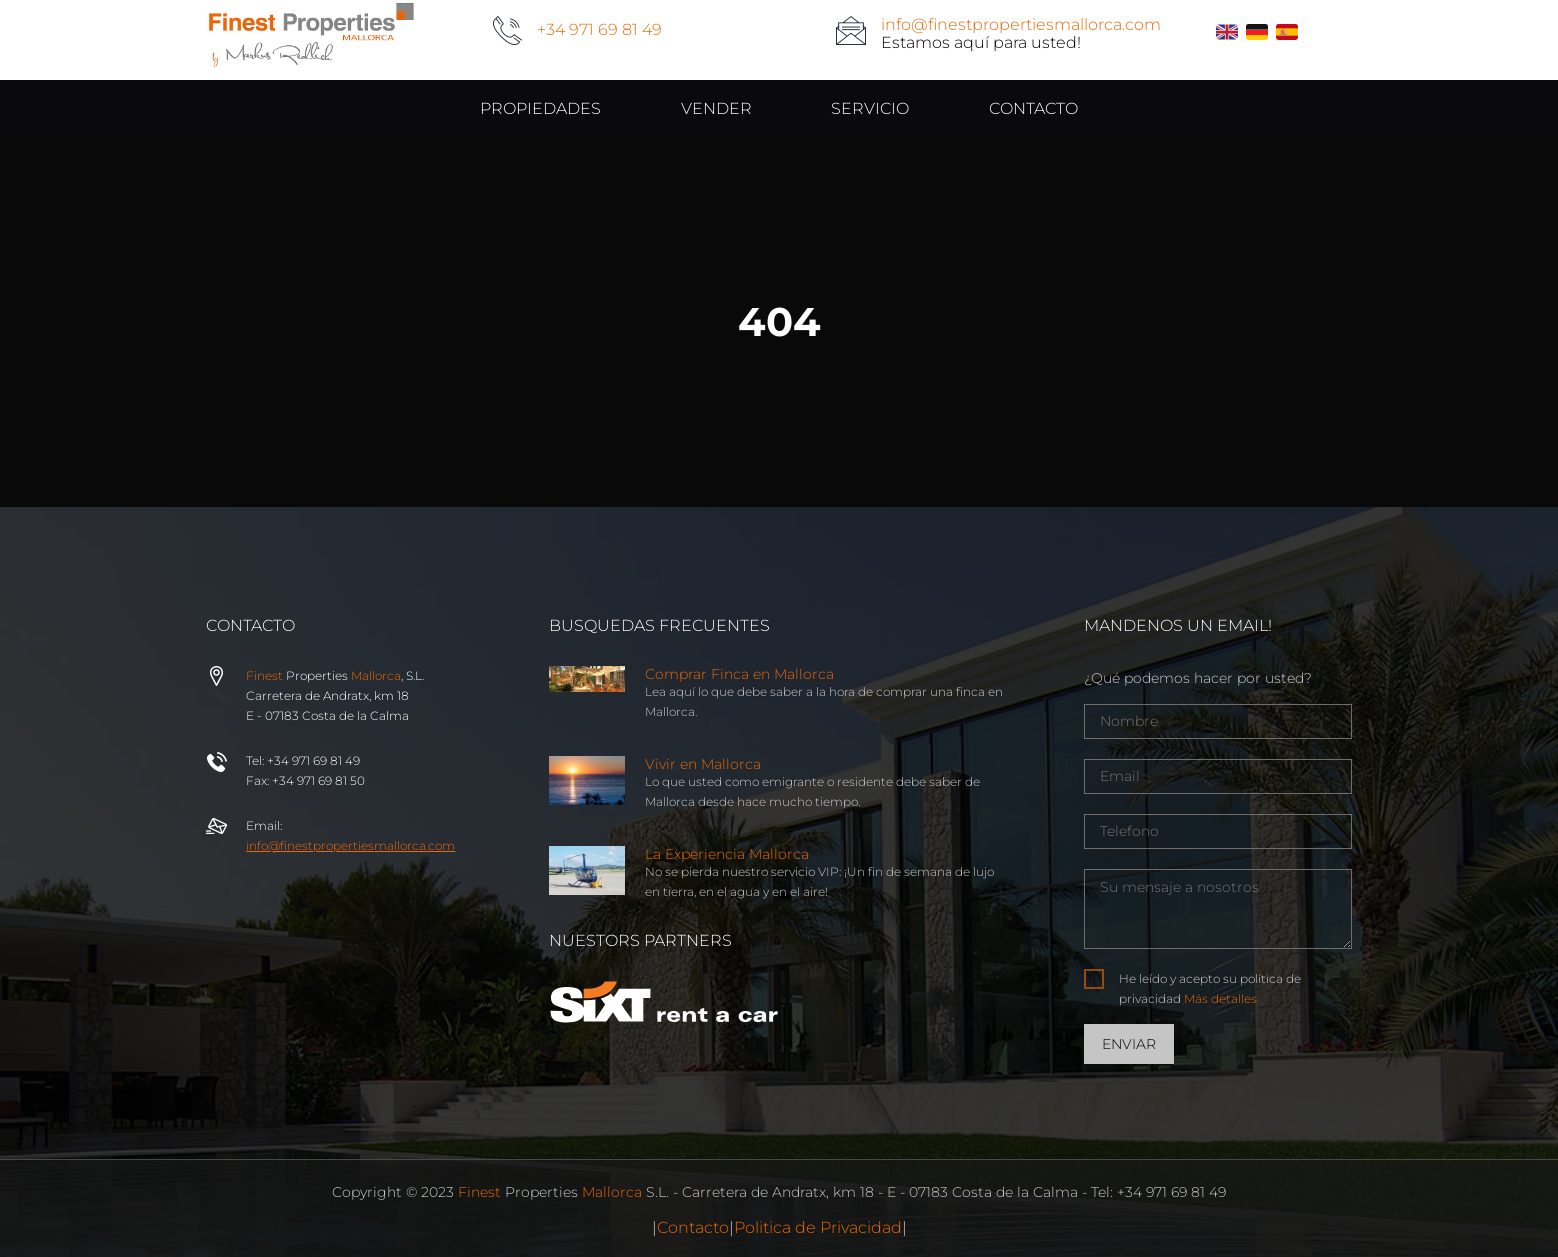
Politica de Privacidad (818, 1227)
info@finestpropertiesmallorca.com (1021, 25)
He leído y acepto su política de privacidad (1210, 988)
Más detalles (1220, 998)
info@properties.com (350, 845)
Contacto (693, 1227)
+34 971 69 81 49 (599, 29)
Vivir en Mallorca (703, 764)
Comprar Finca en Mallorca (739, 674)
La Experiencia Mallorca (727, 854)
